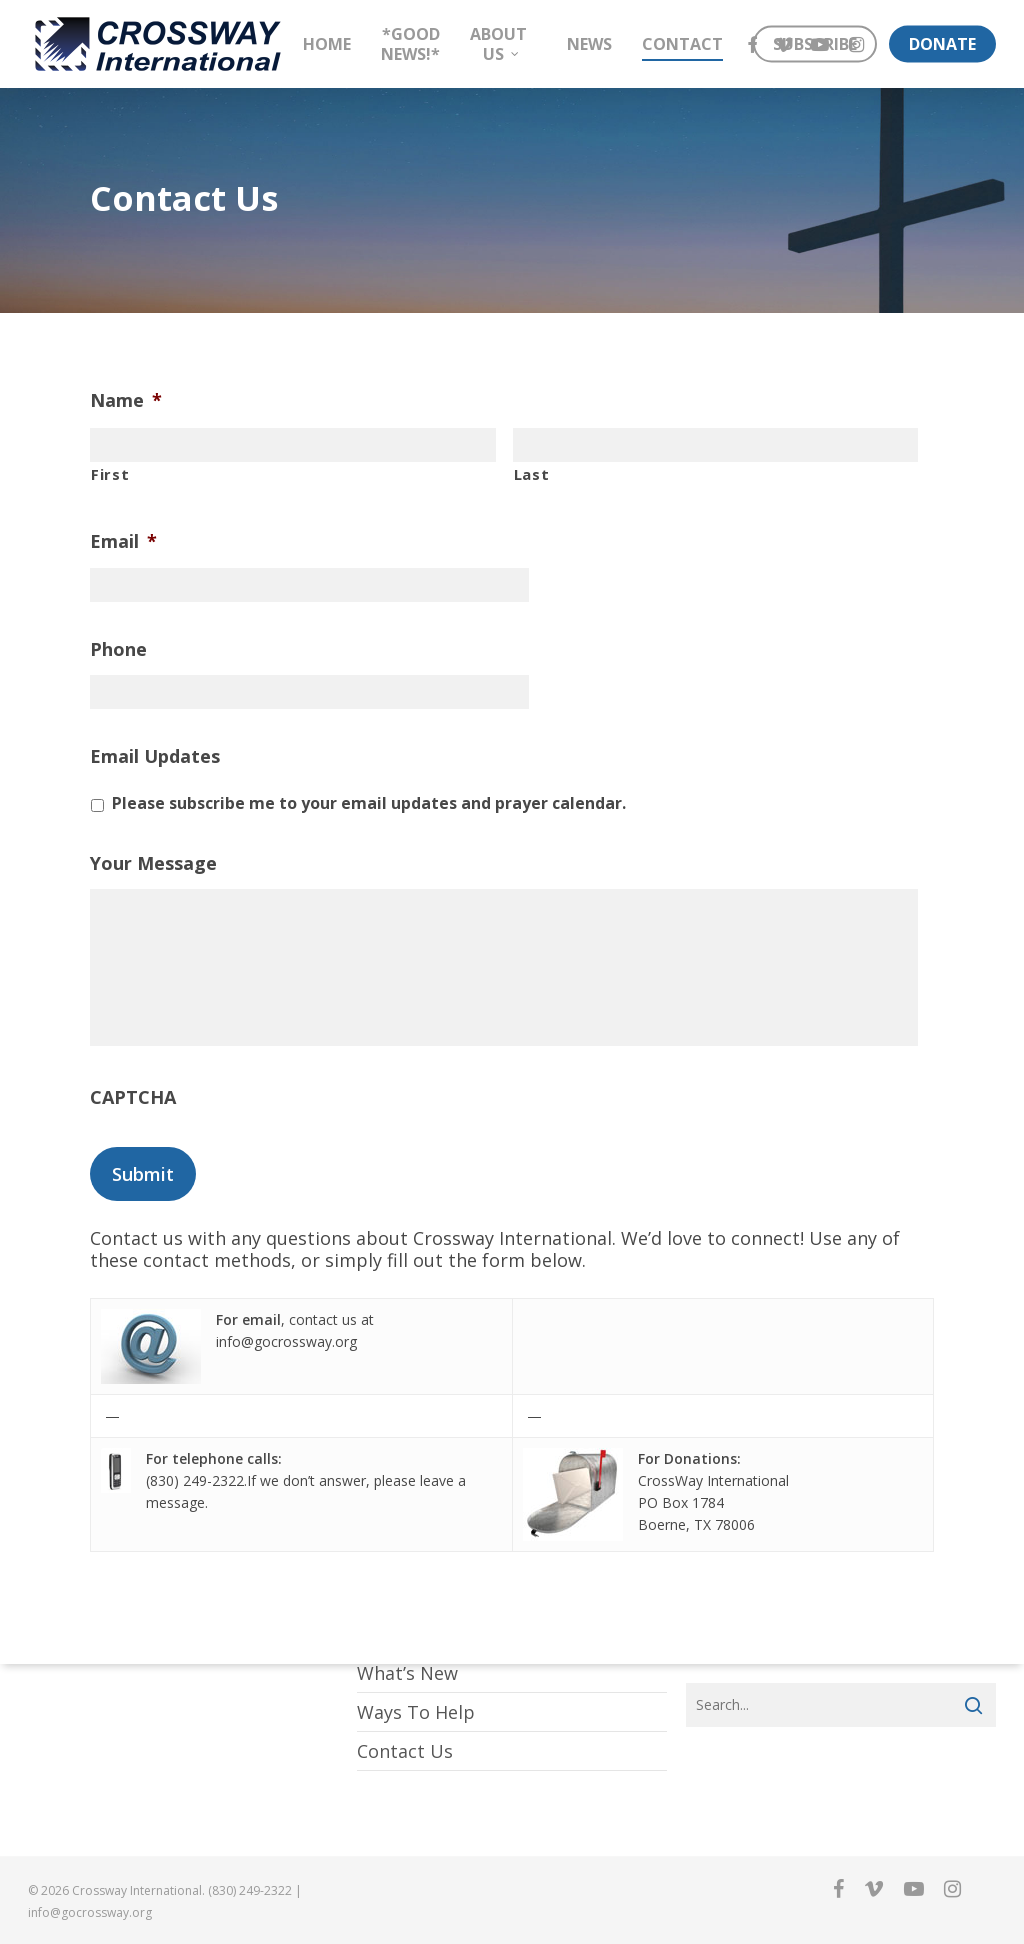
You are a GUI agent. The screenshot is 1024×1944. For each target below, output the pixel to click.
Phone (118, 649)
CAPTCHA (133, 1100)
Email (123, 541)
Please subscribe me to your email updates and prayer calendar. (369, 803)
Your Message (153, 863)
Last (532, 474)
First (110, 474)
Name (126, 400)
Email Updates (155, 756)
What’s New (407, 1673)
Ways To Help (416, 1712)
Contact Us (405, 1751)
